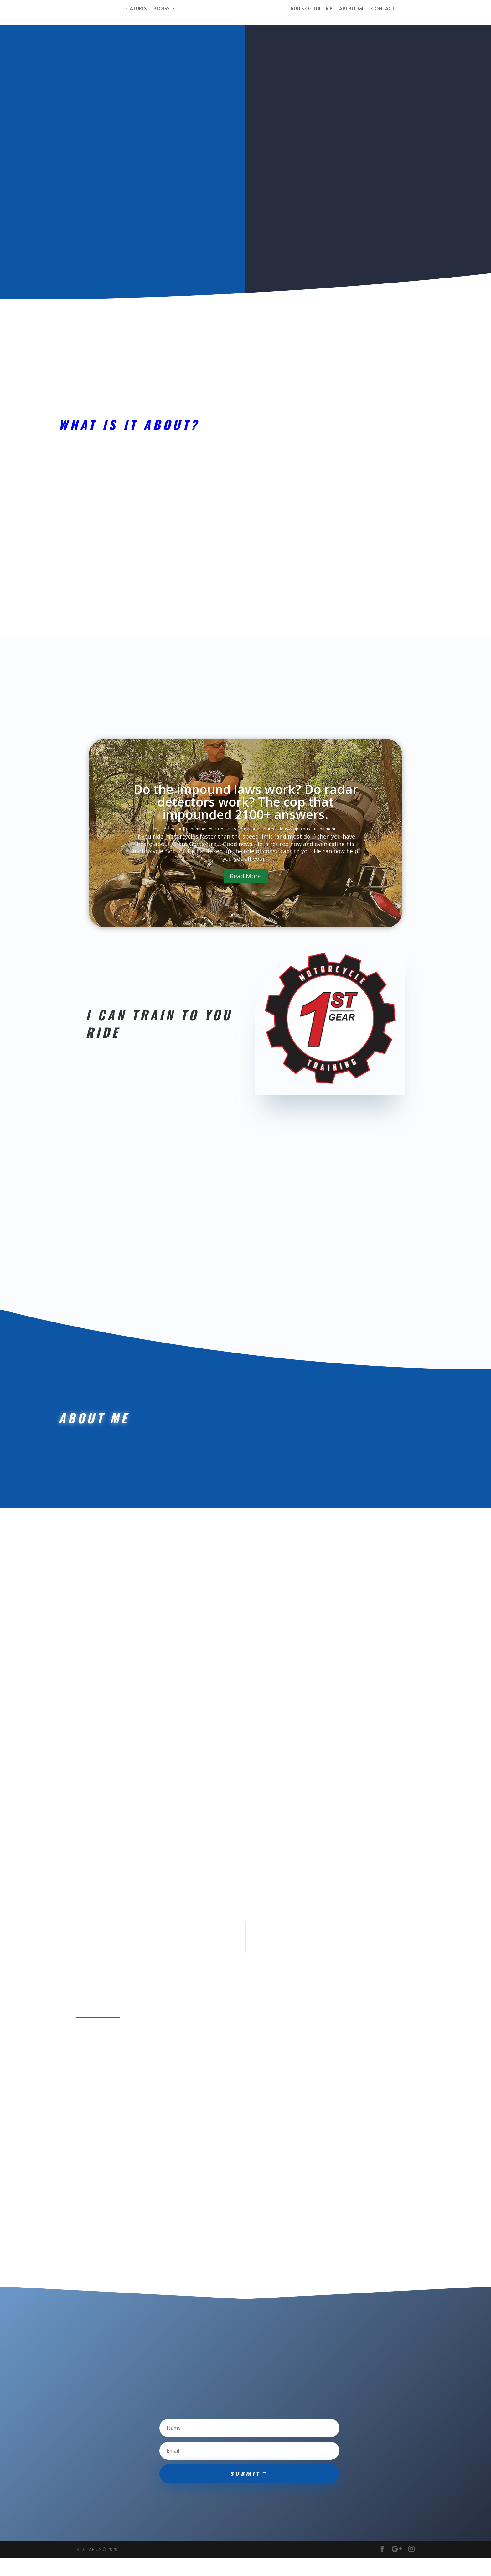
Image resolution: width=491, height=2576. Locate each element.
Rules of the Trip (315, 10)
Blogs (158, 10)
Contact (386, 10)
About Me (355, 10)
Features (132, 10)
